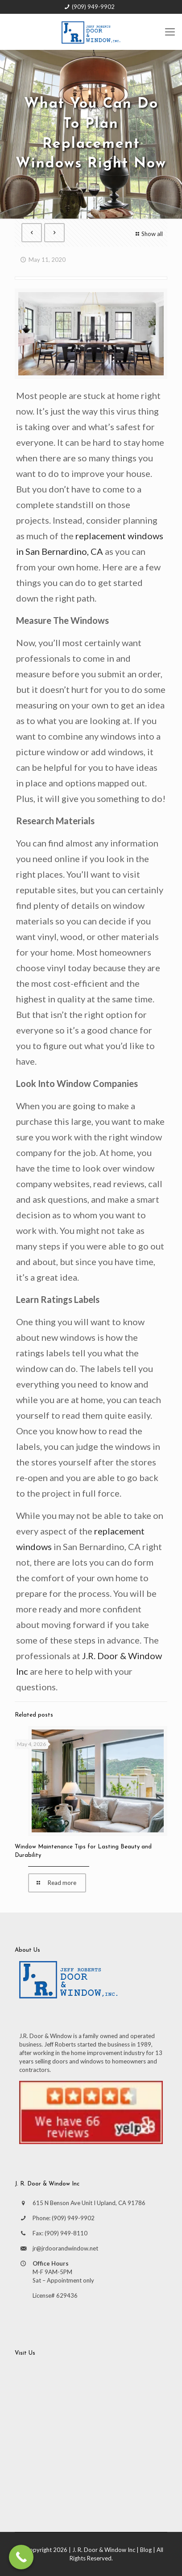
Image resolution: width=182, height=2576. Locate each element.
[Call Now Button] (21, 2557)
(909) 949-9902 (93, 6)
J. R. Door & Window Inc (103, 2549)
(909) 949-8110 (66, 2233)
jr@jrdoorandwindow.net (65, 2248)
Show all (148, 233)
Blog (146, 2549)
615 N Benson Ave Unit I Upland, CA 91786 (89, 2202)
